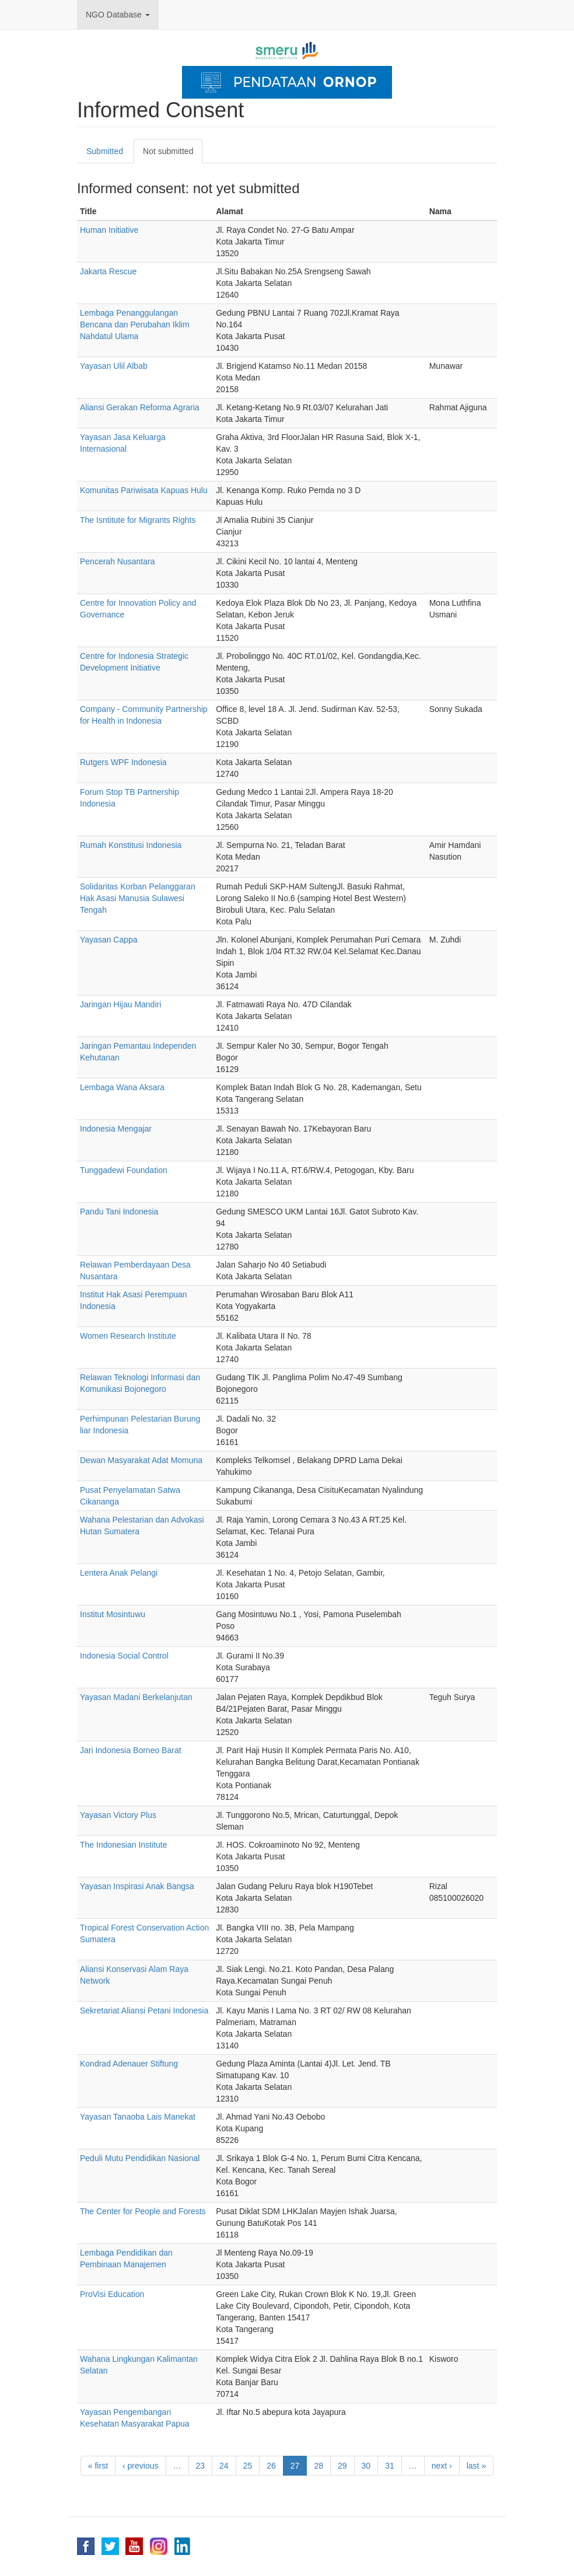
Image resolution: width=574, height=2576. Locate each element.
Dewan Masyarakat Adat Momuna (141, 1460)
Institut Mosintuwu (112, 1614)
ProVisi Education (112, 2294)
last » (476, 2465)
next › (442, 2465)
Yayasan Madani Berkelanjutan (136, 1697)
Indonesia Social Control (124, 1655)
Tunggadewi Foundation (123, 1170)
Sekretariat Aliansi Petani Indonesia (144, 2010)
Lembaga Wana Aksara (122, 1087)
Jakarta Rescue (108, 271)
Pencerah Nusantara (117, 561)
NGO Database (118, 14)
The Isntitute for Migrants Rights (137, 520)
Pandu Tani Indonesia (119, 1211)
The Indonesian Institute (123, 1844)
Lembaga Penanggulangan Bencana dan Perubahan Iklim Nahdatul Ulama (135, 324)
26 (271, 2465)
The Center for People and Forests (143, 2211)
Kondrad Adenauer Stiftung (129, 2063)
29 (342, 2465)
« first (98, 2465)
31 (389, 2465)
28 (318, 2465)
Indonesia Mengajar (116, 1128)
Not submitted (172, 154)
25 (248, 2465)
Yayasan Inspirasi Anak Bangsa (137, 1886)
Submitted (104, 151)
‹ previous (140, 2465)
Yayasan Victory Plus (118, 1815)
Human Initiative (109, 230)
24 (224, 2465)
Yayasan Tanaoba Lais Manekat (137, 2116)
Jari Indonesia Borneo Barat (130, 1750)
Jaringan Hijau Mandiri (120, 1004)
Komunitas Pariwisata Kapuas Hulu (144, 490)
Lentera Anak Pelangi (119, 1572)
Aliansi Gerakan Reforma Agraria (140, 407)
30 (366, 2465)
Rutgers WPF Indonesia (123, 762)
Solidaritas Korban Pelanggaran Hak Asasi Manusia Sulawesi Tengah (137, 898)
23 (200, 2465)
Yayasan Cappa (109, 939)
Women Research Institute (128, 1336)
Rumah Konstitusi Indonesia (130, 845)
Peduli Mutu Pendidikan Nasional (140, 2158)
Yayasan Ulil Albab (114, 366)
